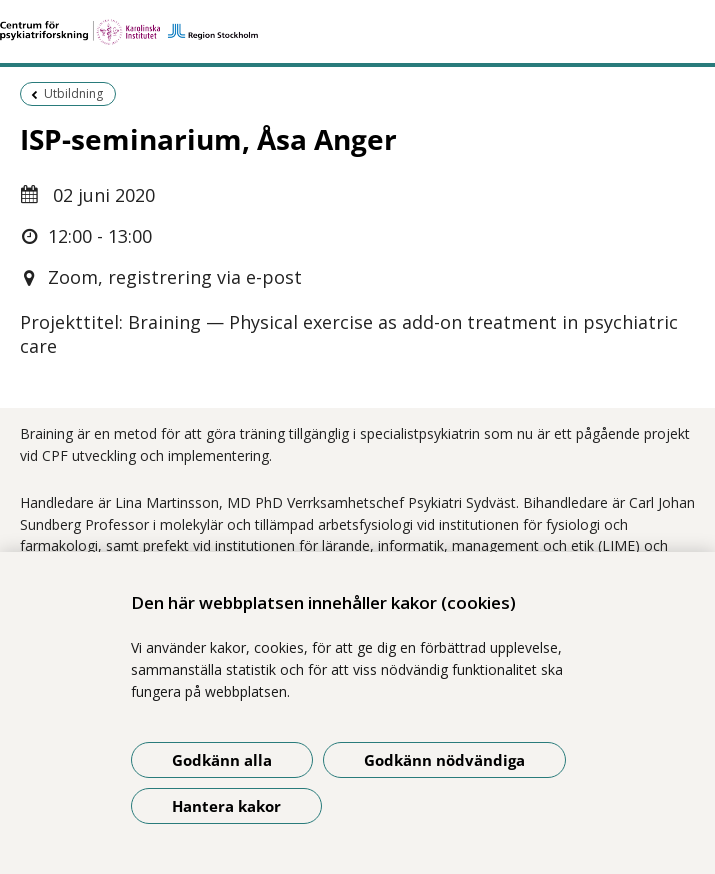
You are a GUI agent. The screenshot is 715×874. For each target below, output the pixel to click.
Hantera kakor (226, 806)
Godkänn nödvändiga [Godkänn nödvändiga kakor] (444, 760)
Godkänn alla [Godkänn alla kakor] (222, 760)
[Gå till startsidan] (357, 32)
